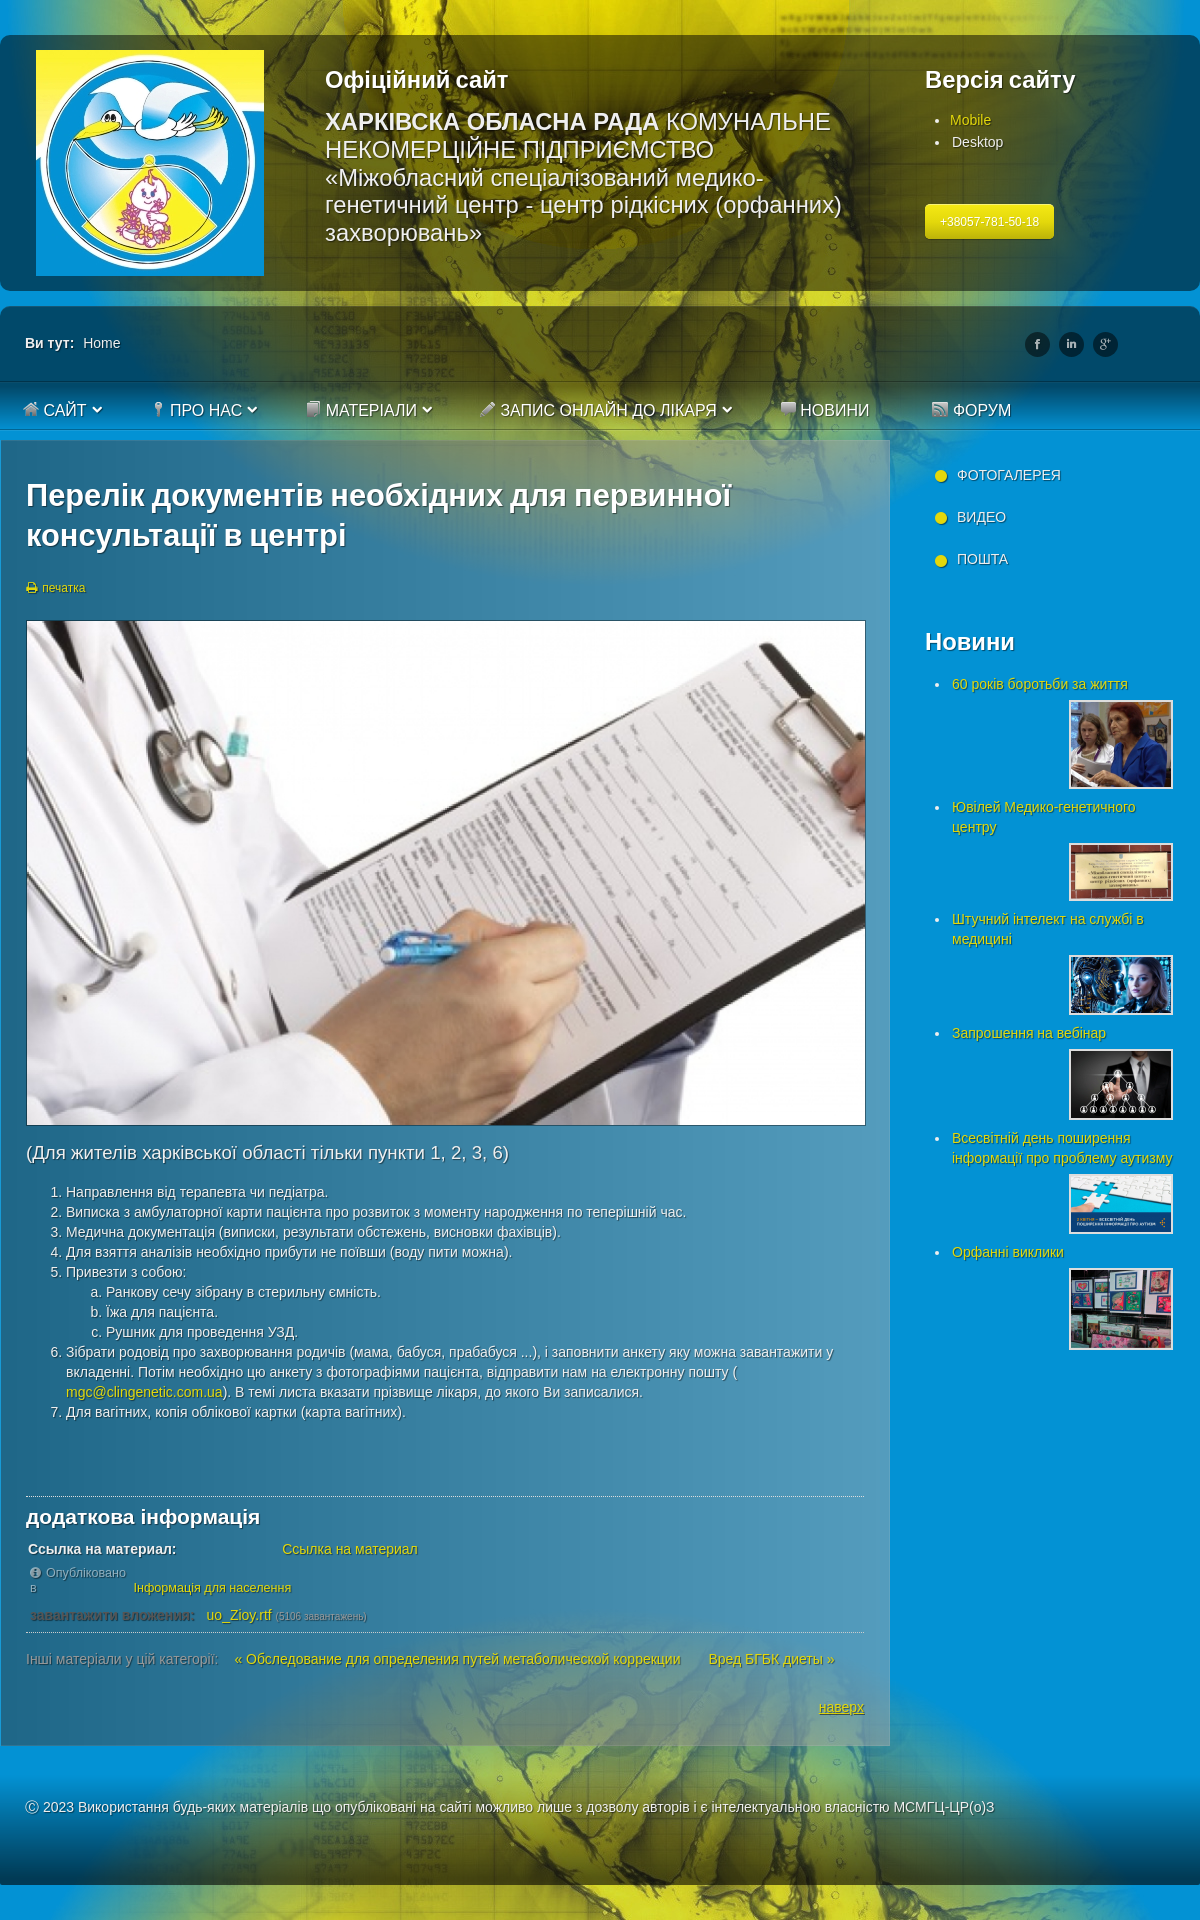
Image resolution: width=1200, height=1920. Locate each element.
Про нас (196, 410)
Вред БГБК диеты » (771, 1659)
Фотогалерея (1009, 475)
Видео (981, 517)
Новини (825, 410)
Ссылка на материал (350, 1549)
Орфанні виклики (1008, 1252)
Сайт (55, 410)
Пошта (982, 559)
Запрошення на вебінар (1029, 1033)
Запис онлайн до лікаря (598, 410)
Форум (971, 410)
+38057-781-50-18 (989, 222)
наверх (841, 1707)
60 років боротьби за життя (1040, 684)
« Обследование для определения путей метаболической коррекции (459, 1659)
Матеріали (361, 410)
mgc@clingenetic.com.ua (144, 1392)
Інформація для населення (213, 1588)
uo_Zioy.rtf (239, 1615)
